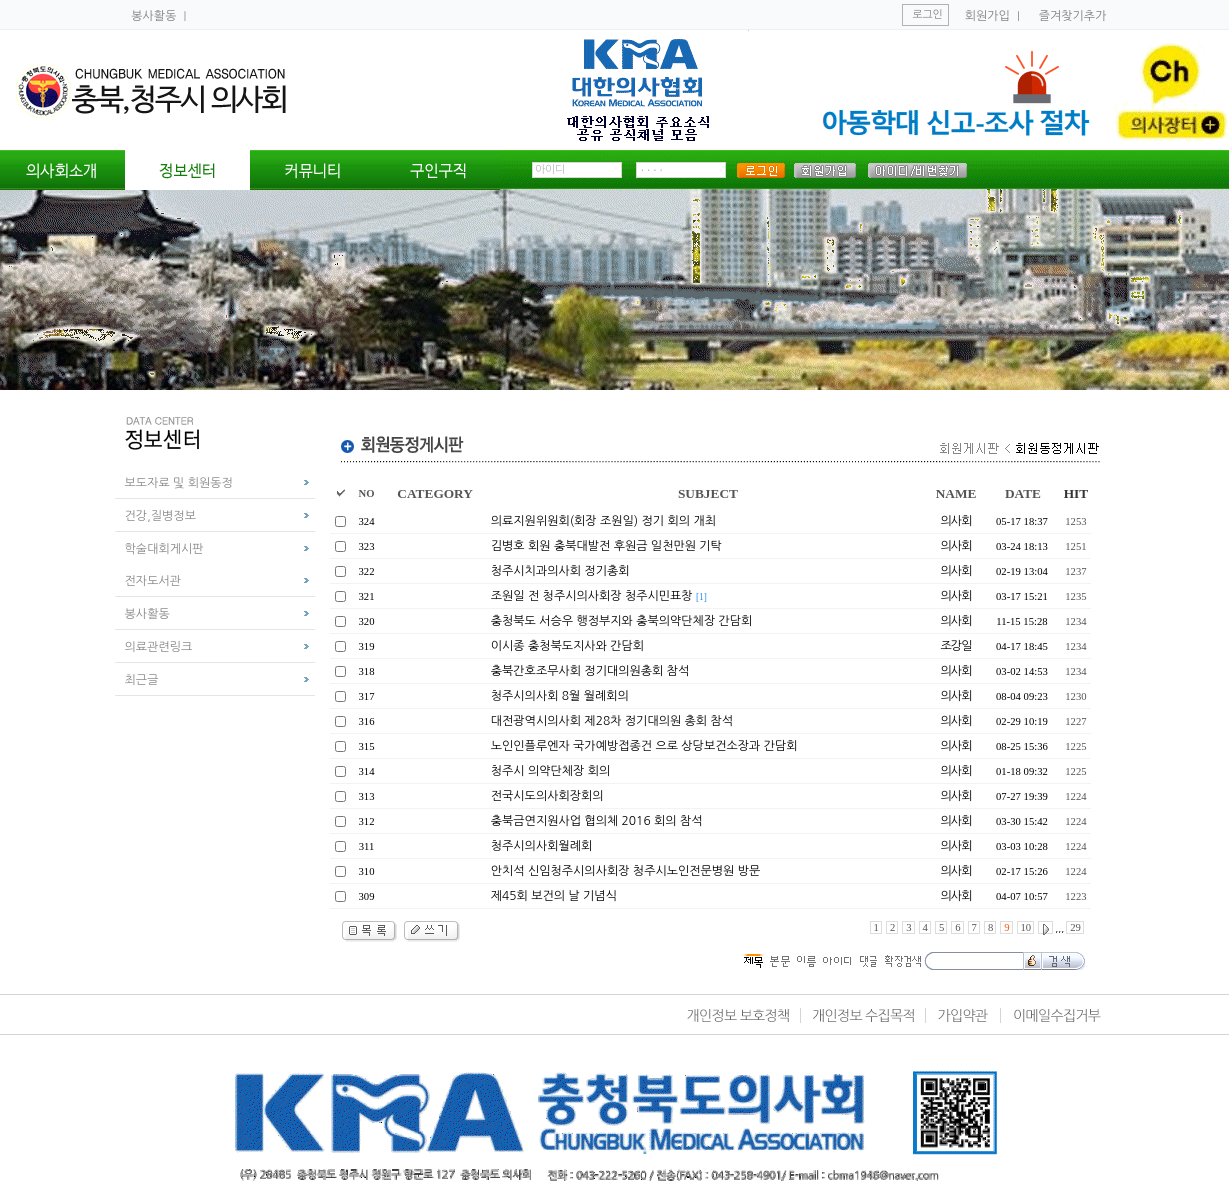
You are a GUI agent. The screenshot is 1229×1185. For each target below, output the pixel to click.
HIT (1076, 493)
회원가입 (987, 16)
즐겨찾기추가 (1073, 16)
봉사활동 (155, 16)
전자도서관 (153, 581)
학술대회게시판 (164, 549)
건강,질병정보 (160, 516)
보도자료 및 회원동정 (179, 483)
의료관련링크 (159, 647)
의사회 (956, 521)
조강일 (956, 646)
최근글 (142, 680)
